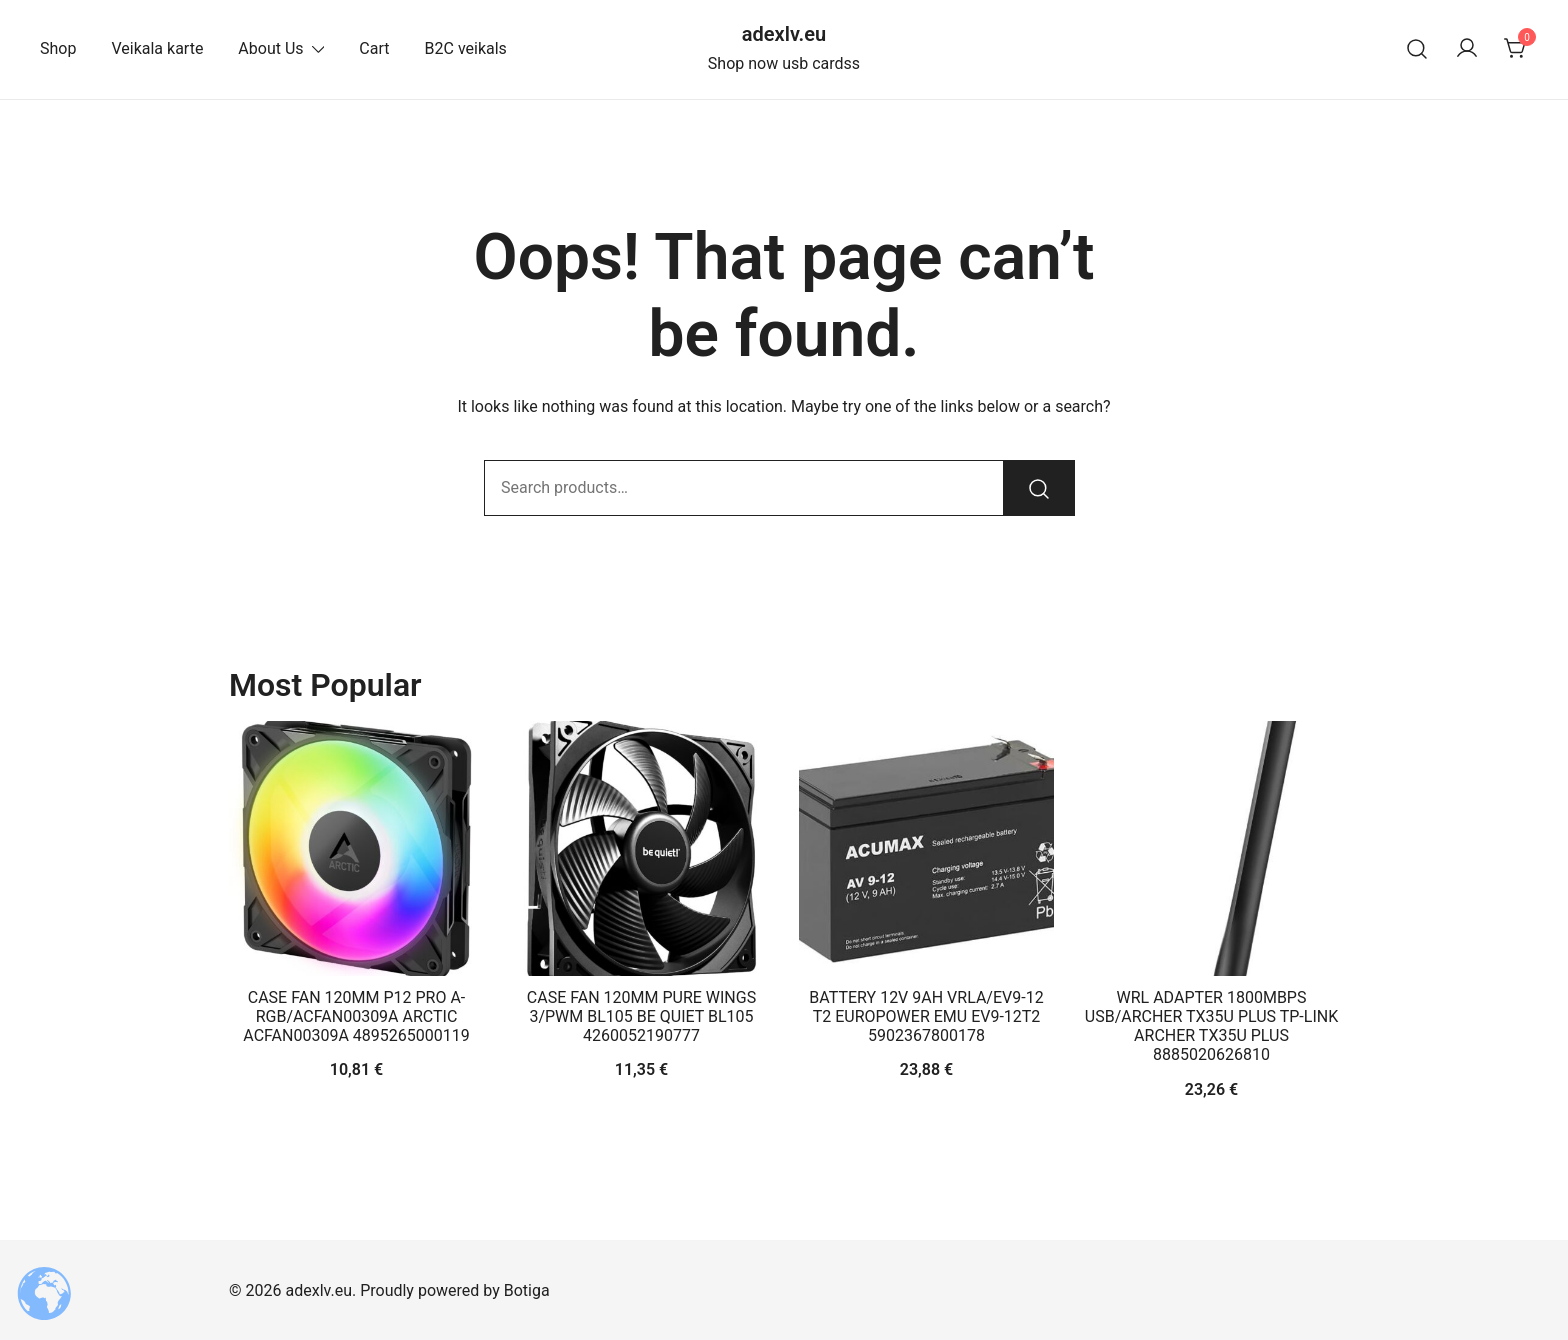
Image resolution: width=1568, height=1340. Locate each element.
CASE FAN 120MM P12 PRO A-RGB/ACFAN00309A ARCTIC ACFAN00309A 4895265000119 (356, 1016)
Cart (374, 48)
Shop (58, 48)
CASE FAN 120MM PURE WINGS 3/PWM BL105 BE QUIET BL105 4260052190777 (641, 1016)
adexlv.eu (784, 34)
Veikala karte (157, 48)
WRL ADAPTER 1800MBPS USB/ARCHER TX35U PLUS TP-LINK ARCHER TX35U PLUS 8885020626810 (1211, 1026)
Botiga (527, 1290)
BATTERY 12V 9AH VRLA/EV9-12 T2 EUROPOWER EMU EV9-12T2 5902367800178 (926, 1016)
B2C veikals (466, 48)
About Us (270, 48)
